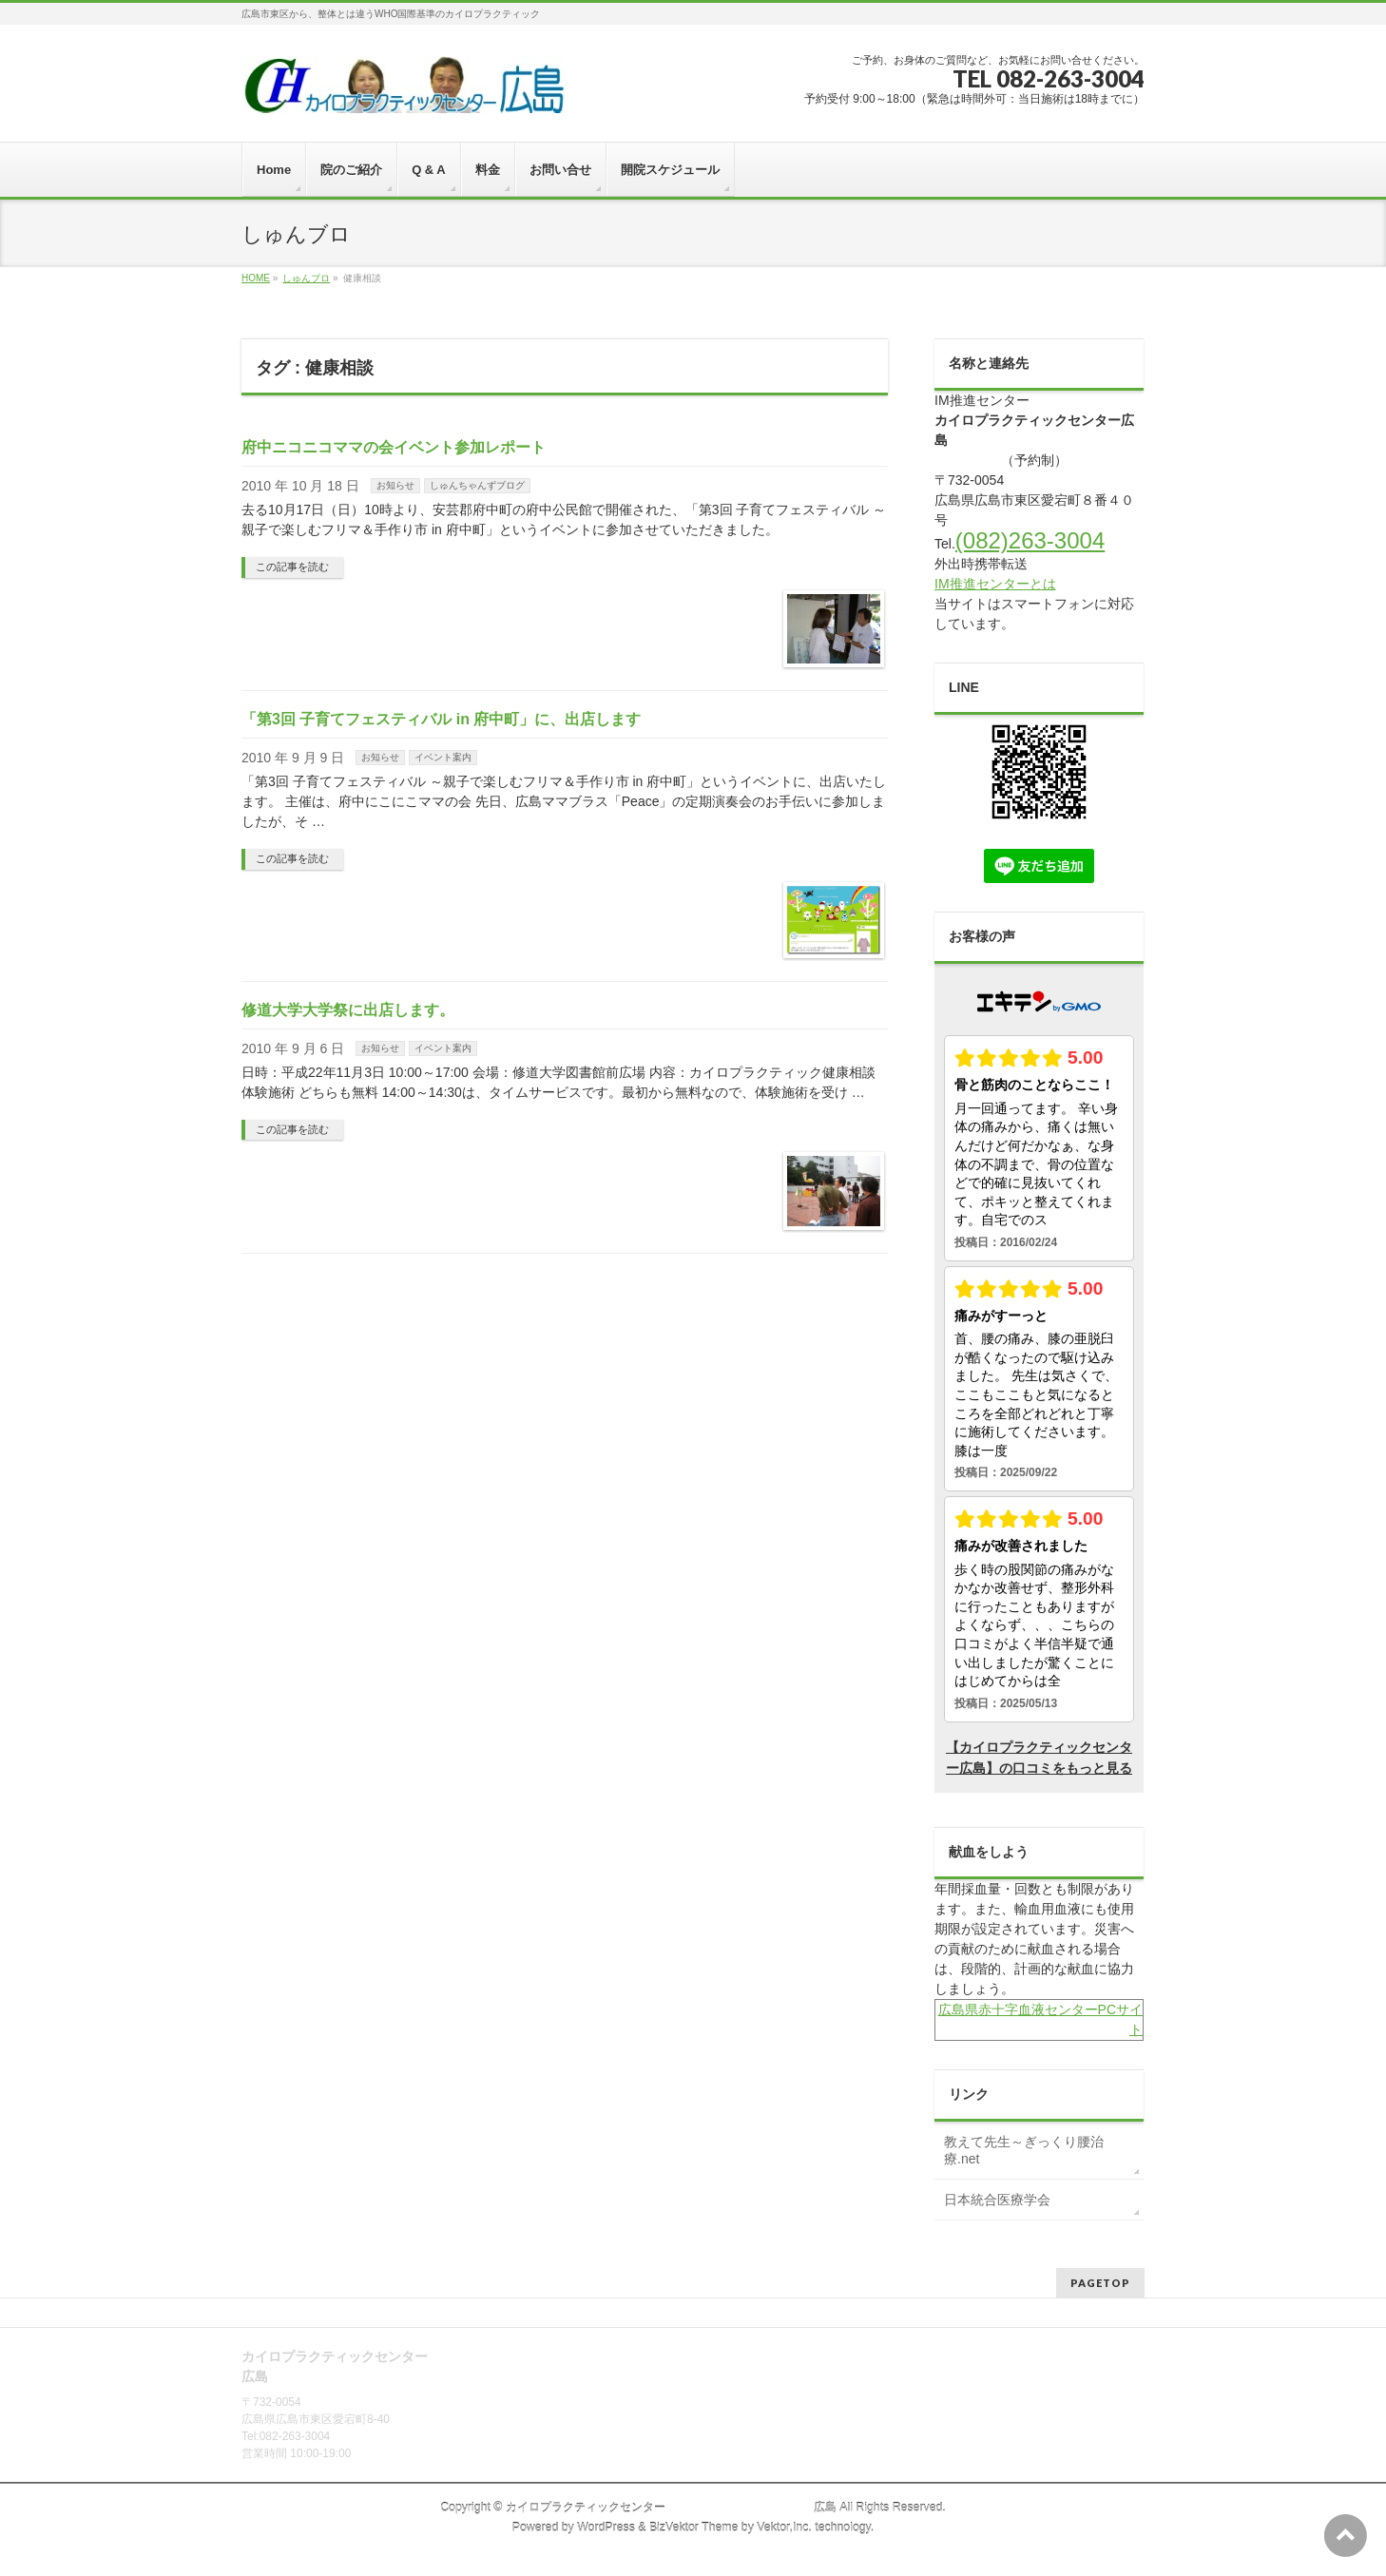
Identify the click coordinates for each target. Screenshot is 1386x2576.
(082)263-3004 (1030, 540)
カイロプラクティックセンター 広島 (671, 2507)
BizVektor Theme (694, 2527)
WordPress (606, 2527)
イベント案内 (443, 757)
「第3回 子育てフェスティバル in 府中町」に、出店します (441, 719)
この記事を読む (292, 566)
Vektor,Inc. (784, 2527)
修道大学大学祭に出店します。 (347, 1010)
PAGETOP (1100, 2283)
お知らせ (395, 485)
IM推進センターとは (995, 583)
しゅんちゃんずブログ (477, 485)
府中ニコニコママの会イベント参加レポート (393, 447)
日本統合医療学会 (997, 2199)
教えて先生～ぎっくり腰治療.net (1024, 2150)
